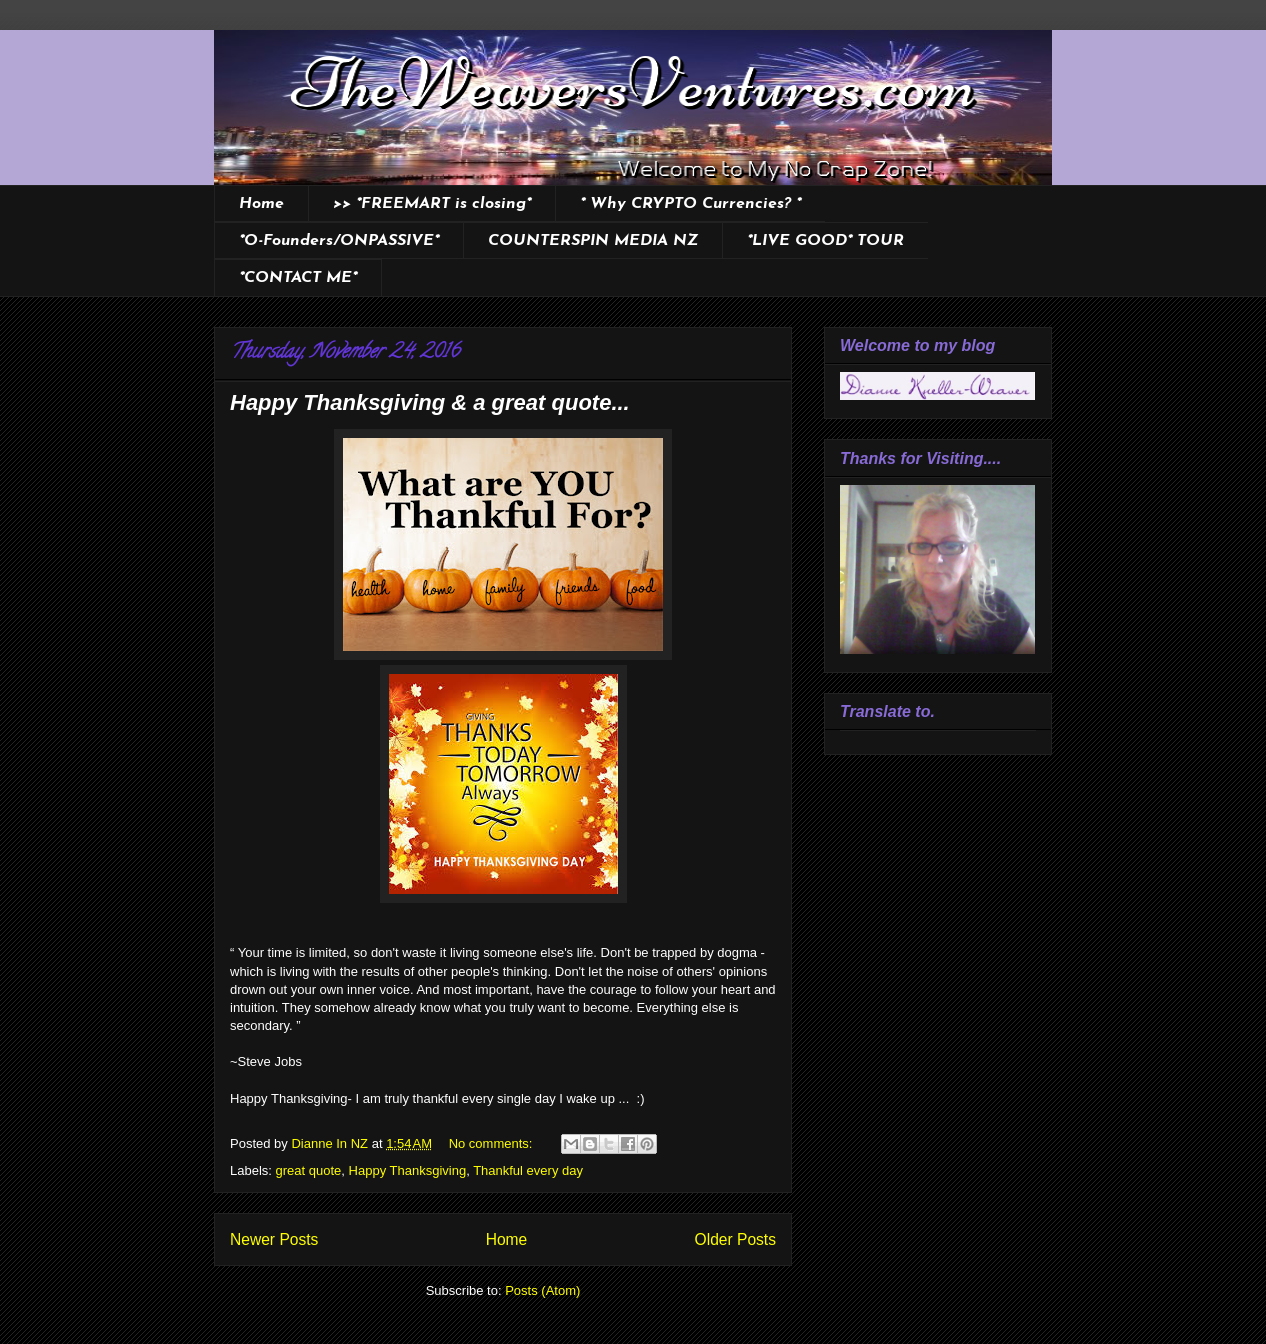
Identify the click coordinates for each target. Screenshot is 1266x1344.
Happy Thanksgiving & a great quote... (430, 402)
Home (261, 204)
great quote (309, 1170)
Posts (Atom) (542, 1290)
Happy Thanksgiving (408, 1170)
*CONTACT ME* (298, 278)
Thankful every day (528, 1170)
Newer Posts (274, 1239)
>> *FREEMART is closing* (432, 204)
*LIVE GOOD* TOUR (825, 241)
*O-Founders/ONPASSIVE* (339, 241)
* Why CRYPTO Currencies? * (690, 204)
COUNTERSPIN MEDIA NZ (593, 241)
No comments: (492, 1143)
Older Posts (735, 1239)
